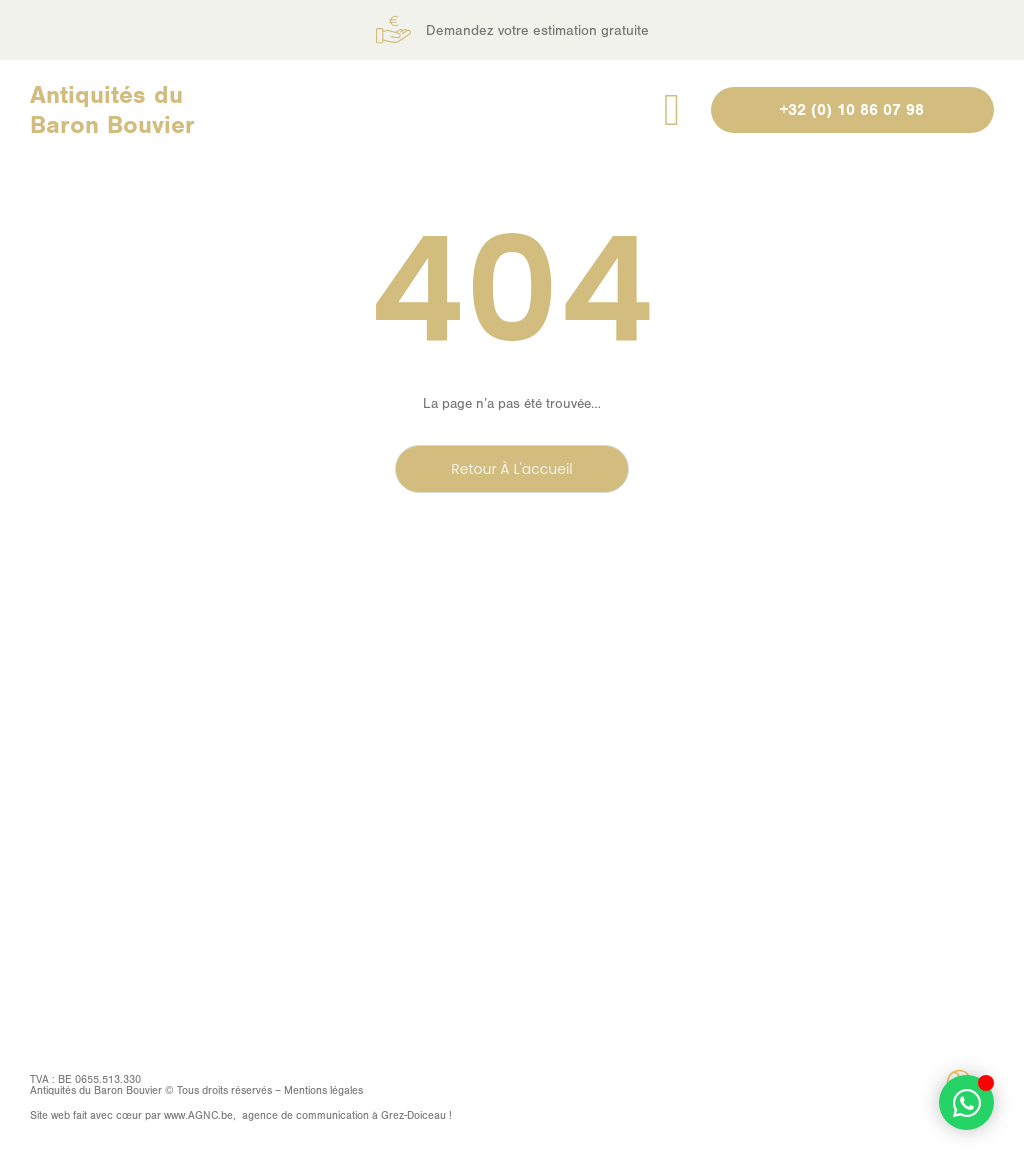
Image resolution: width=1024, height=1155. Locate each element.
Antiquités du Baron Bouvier (112, 109)
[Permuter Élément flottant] (966, 1102)
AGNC (203, 1115)
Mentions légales (323, 1090)
